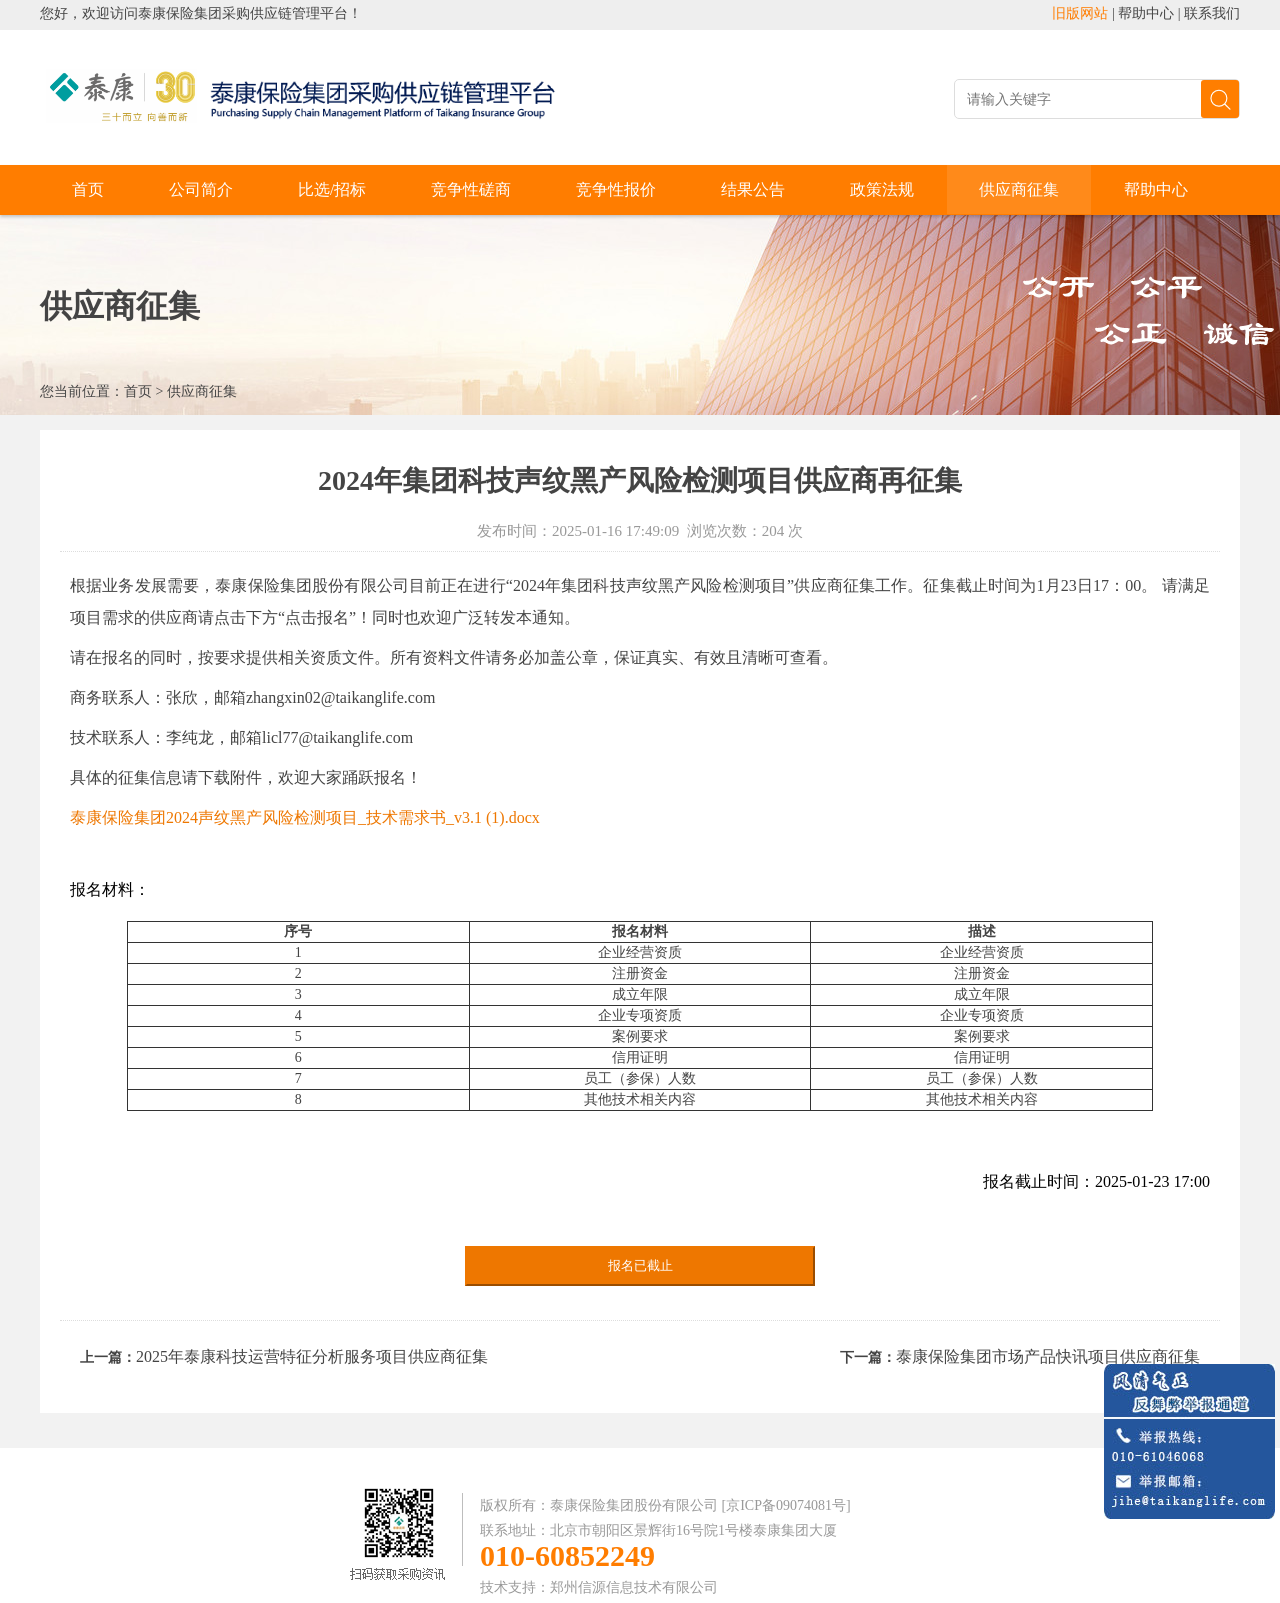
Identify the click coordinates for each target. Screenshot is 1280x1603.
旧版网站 (1080, 13)
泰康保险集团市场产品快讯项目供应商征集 (1048, 1356)
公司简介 (201, 189)
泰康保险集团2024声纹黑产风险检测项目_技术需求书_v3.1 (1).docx (305, 817)
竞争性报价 (616, 189)
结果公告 (753, 189)
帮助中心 (1146, 13)
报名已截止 (640, 1265)
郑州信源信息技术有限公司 (634, 1587)
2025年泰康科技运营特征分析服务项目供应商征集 (312, 1356)
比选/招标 (332, 189)
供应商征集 (1019, 189)
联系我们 (1212, 13)
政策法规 (882, 189)
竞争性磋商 (471, 189)
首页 (88, 189)
